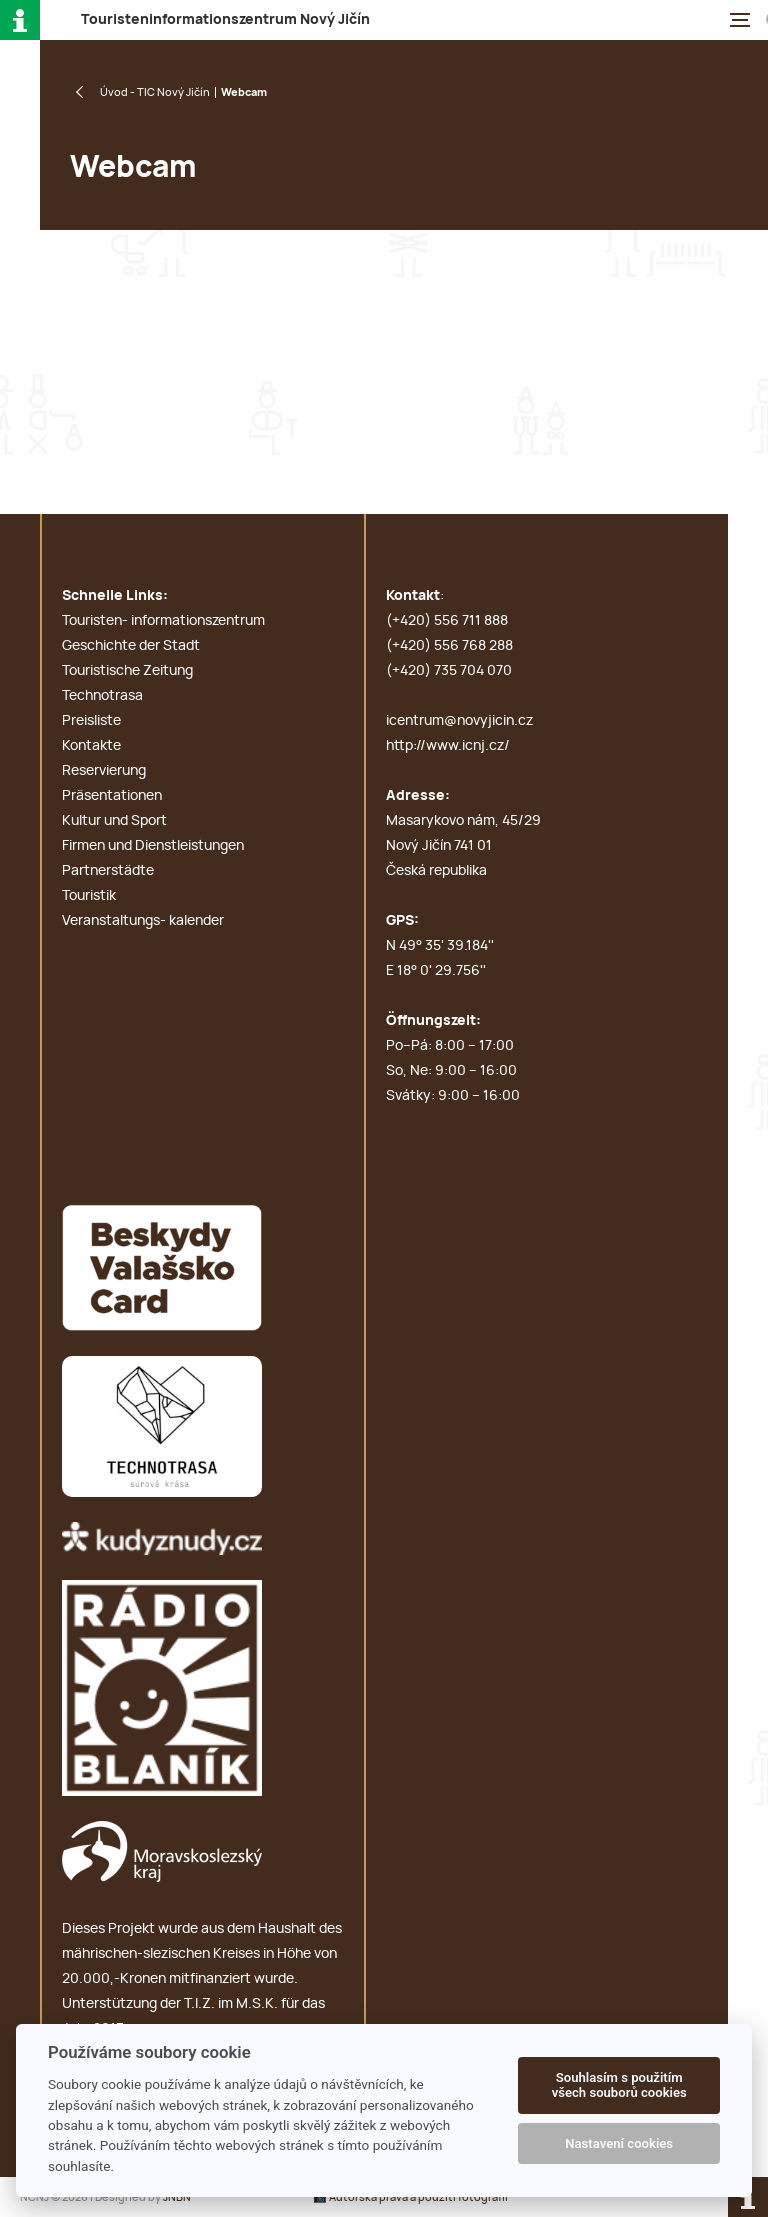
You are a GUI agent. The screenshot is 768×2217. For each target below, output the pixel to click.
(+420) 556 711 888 (447, 621)
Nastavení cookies (619, 2143)
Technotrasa (102, 696)
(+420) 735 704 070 (449, 671)
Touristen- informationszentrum (163, 621)
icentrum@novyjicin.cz (459, 721)
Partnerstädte (108, 871)
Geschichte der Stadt (131, 646)
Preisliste (91, 721)
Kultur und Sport (114, 821)
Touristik (89, 896)
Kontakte (91, 746)
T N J (225, 20)
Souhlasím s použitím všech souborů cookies (619, 2085)
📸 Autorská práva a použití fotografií (410, 2197)
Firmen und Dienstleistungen (153, 846)
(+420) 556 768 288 (449, 646)
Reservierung (104, 771)
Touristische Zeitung (127, 671)
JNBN (177, 2197)
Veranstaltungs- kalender (143, 921)
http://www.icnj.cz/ (448, 746)
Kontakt (413, 596)
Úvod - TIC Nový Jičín (155, 92)
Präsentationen (112, 796)
